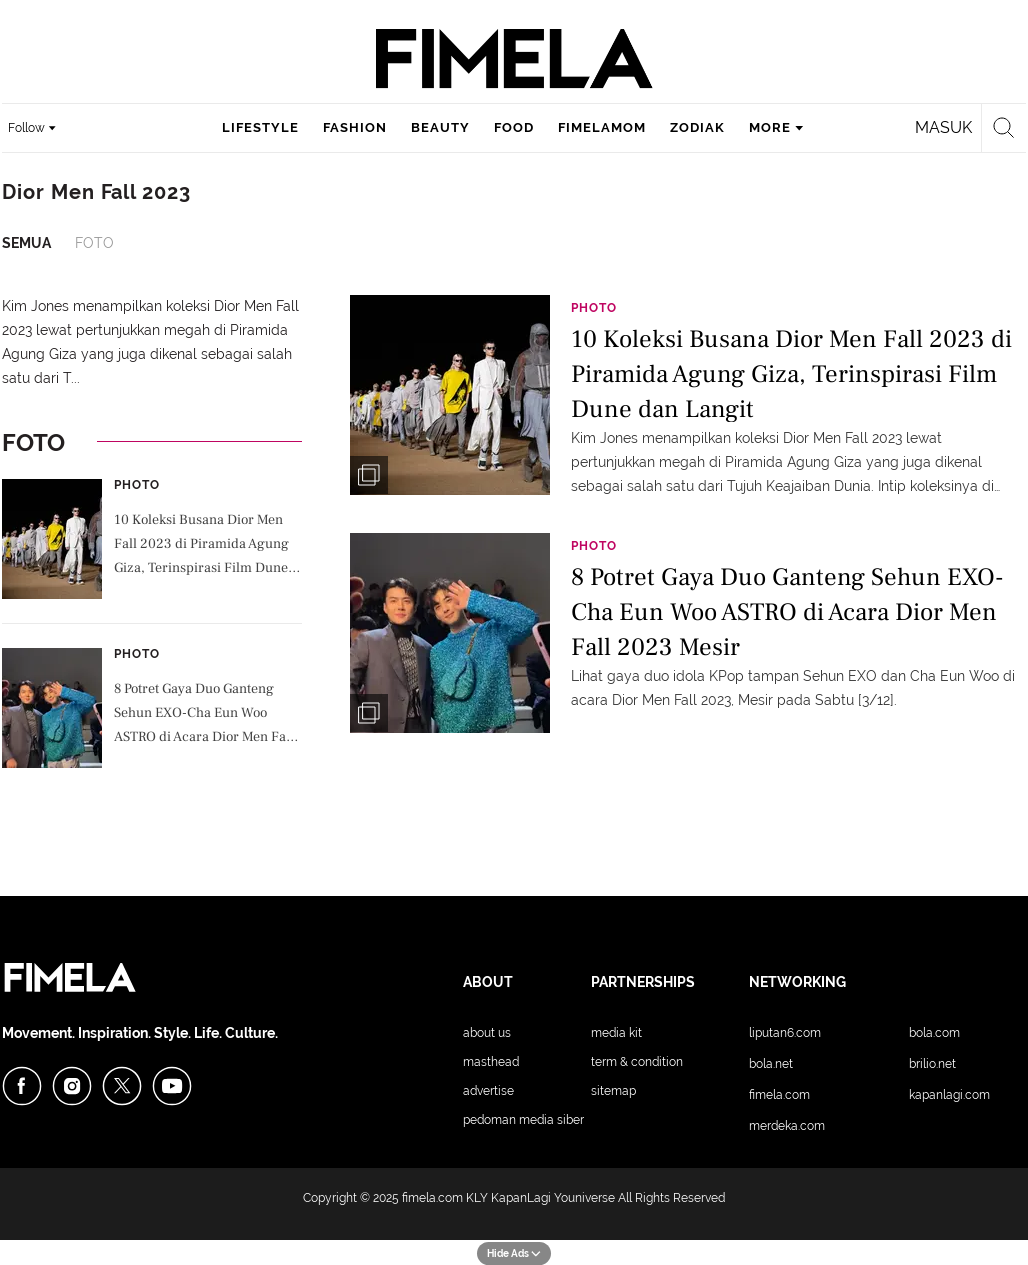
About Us (487, 1033)
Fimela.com (779, 1095)
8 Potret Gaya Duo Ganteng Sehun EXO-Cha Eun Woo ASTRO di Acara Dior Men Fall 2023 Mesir (204, 715)
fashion (355, 127)
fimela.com (432, 1198)
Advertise (488, 1091)
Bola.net (771, 1064)
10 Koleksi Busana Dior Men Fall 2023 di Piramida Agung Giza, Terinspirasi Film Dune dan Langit (201, 546)
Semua (26, 243)
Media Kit (616, 1033)
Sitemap (613, 1091)
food (514, 127)
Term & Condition (637, 1062)
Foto (94, 243)
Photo (137, 485)
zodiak (697, 127)
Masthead (491, 1062)
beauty (440, 127)
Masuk (943, 127)
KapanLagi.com (949, 1095)
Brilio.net (932, 1064)
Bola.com (934, 1033)
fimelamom (602, 127)
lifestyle (260, 127)
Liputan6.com (785, 1033)
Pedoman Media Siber (523, 1120)
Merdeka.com (787, 1126)
